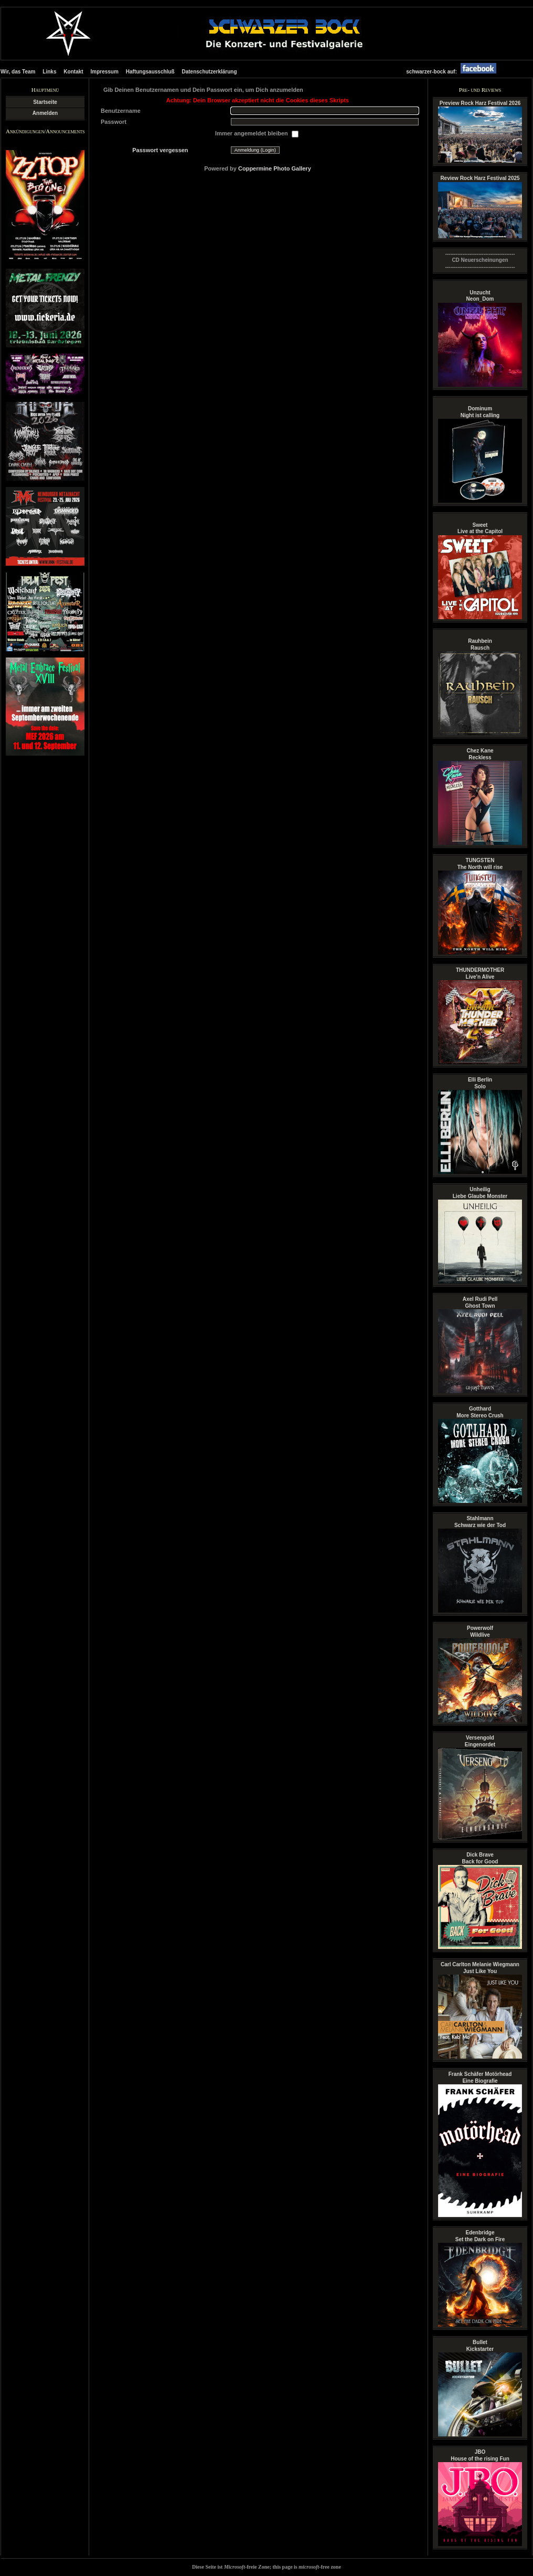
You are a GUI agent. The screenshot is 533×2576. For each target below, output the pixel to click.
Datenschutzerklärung (209, 72)
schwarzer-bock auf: (454, 72)
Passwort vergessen (160, 150)
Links (49, 72)
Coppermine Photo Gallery (274, 168)
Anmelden (45, 113)
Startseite (45, 102)
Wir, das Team (18, 72)
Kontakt (73, 72)
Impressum (105, 72)
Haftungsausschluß (150, 72)
